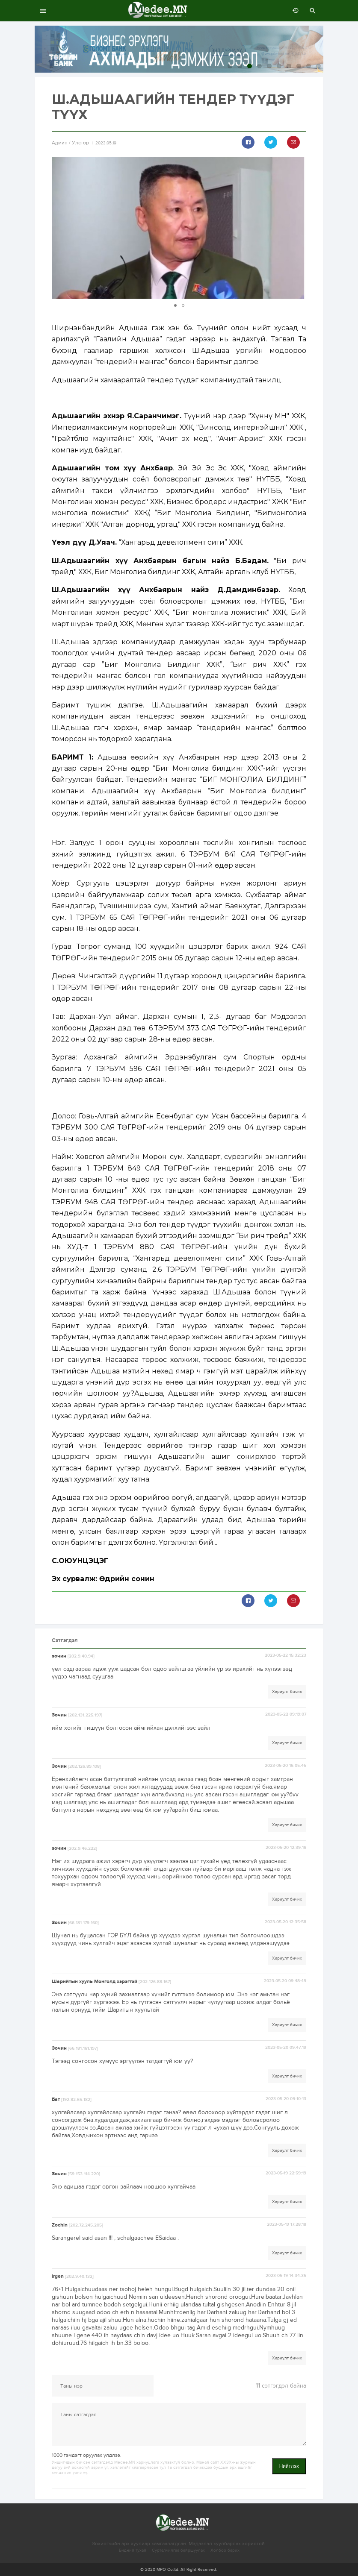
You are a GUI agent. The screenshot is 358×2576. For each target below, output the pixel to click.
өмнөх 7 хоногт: (293, 10)
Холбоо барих (225, 2550)
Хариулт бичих (287, 1691)
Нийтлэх (289, 2466)
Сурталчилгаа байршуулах (178, 2550)
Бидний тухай (132, 2550)
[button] (298, 228)
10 (318, 66)
